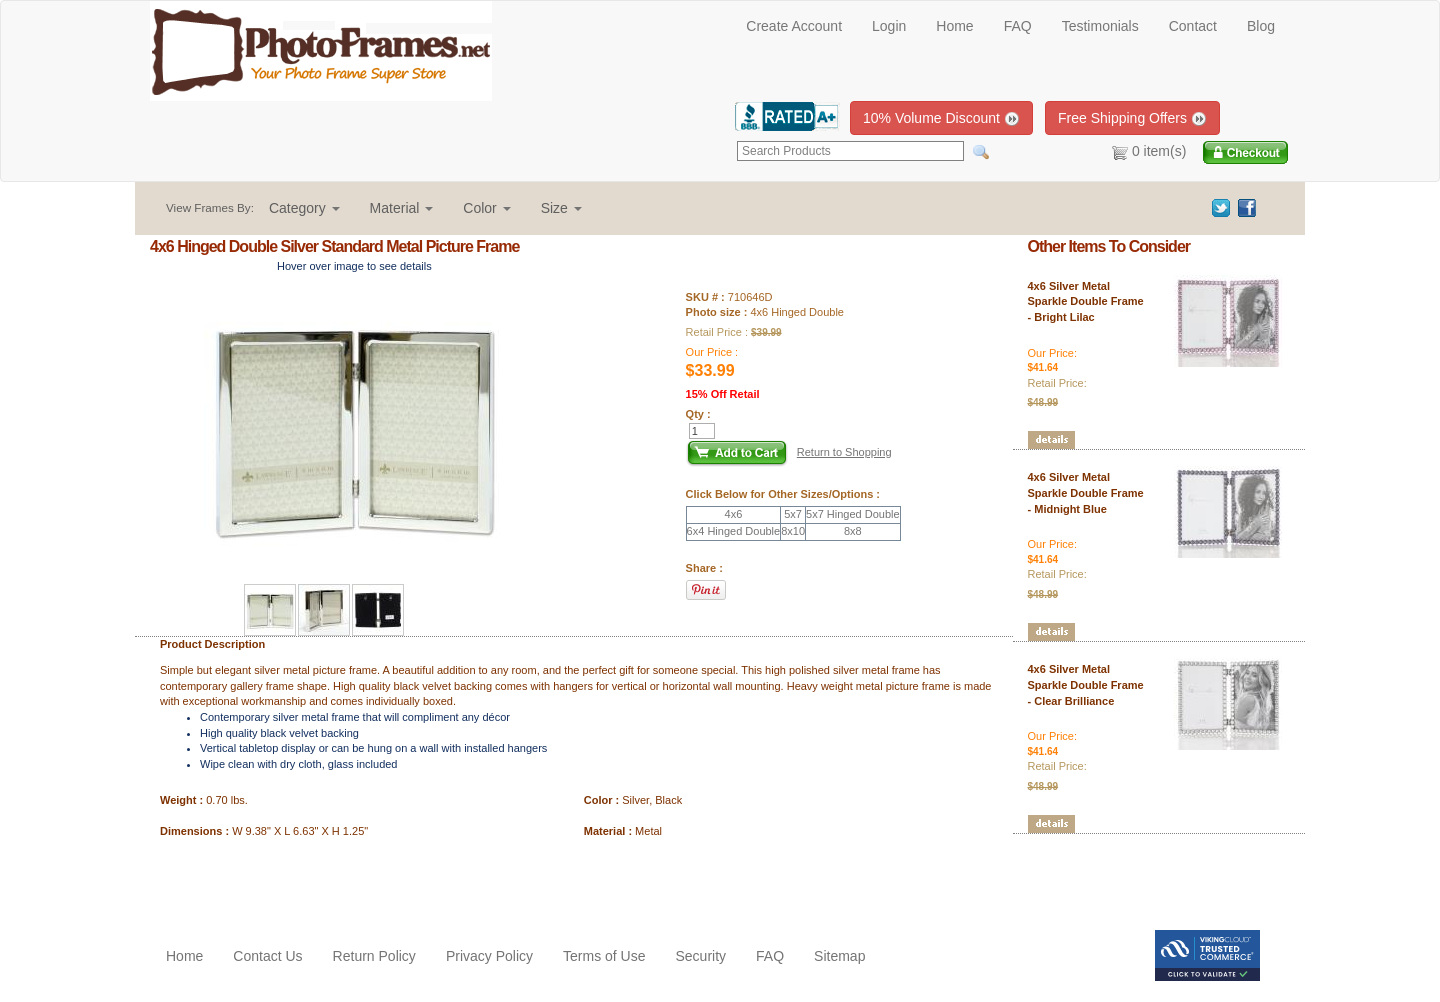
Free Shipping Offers (1132, 118)
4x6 (734, 514)
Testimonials (1100, 26)
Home (954, 26)
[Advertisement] (267, 880)
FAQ (1018, 26)
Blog (1261, 26)
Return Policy (374, 956)
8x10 (793, 531)
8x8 (853, 531)
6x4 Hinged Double (734, 531)
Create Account (794, 26)
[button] (304, 208)
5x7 (793, 514)
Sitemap (839, 956)
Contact (1193, 26)
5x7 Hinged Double (853, 514)
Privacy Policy (489, 956)
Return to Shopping (844, 452)
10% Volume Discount (941, 118)
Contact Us (267, 956)
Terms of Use (604, 956)
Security (700, 956)
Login (889, 26)
